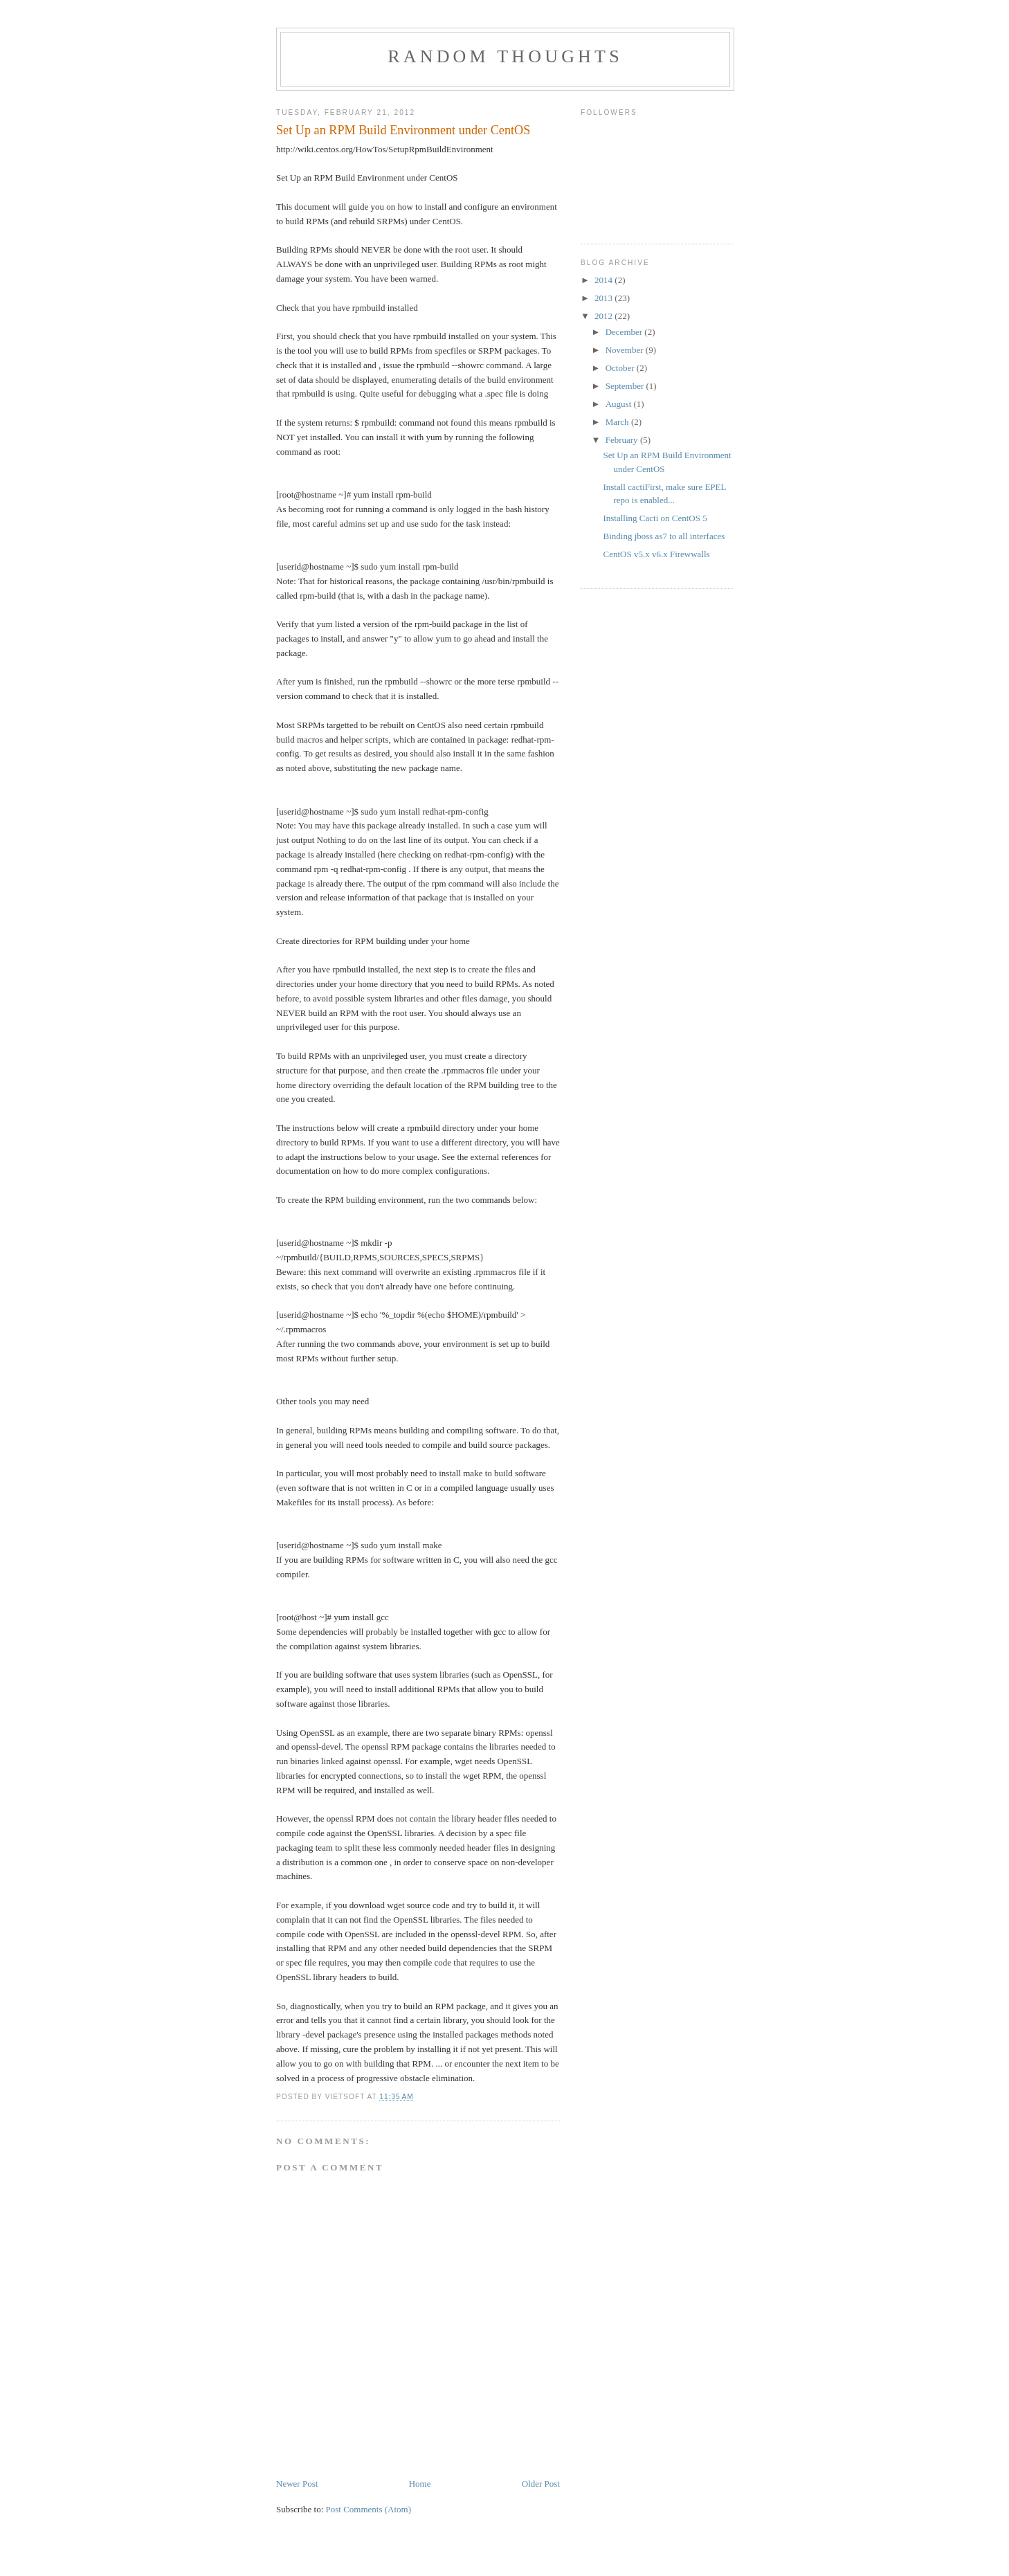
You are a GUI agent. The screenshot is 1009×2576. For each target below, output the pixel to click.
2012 (604, 316)
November (626, 350)
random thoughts (505, 56)
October (621, 368)
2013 (604, 298)
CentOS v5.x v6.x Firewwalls (656, 554)
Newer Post (297, 2483)
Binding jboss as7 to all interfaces (664, 536)
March (618, 422)
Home (420, 2483)
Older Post (541, 2483)
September (626, 386)
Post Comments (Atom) (369, 2509)
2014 (604, 280)
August (620, 404)
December (625, 332)
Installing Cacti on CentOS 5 (655, 518)
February (623, 440)
